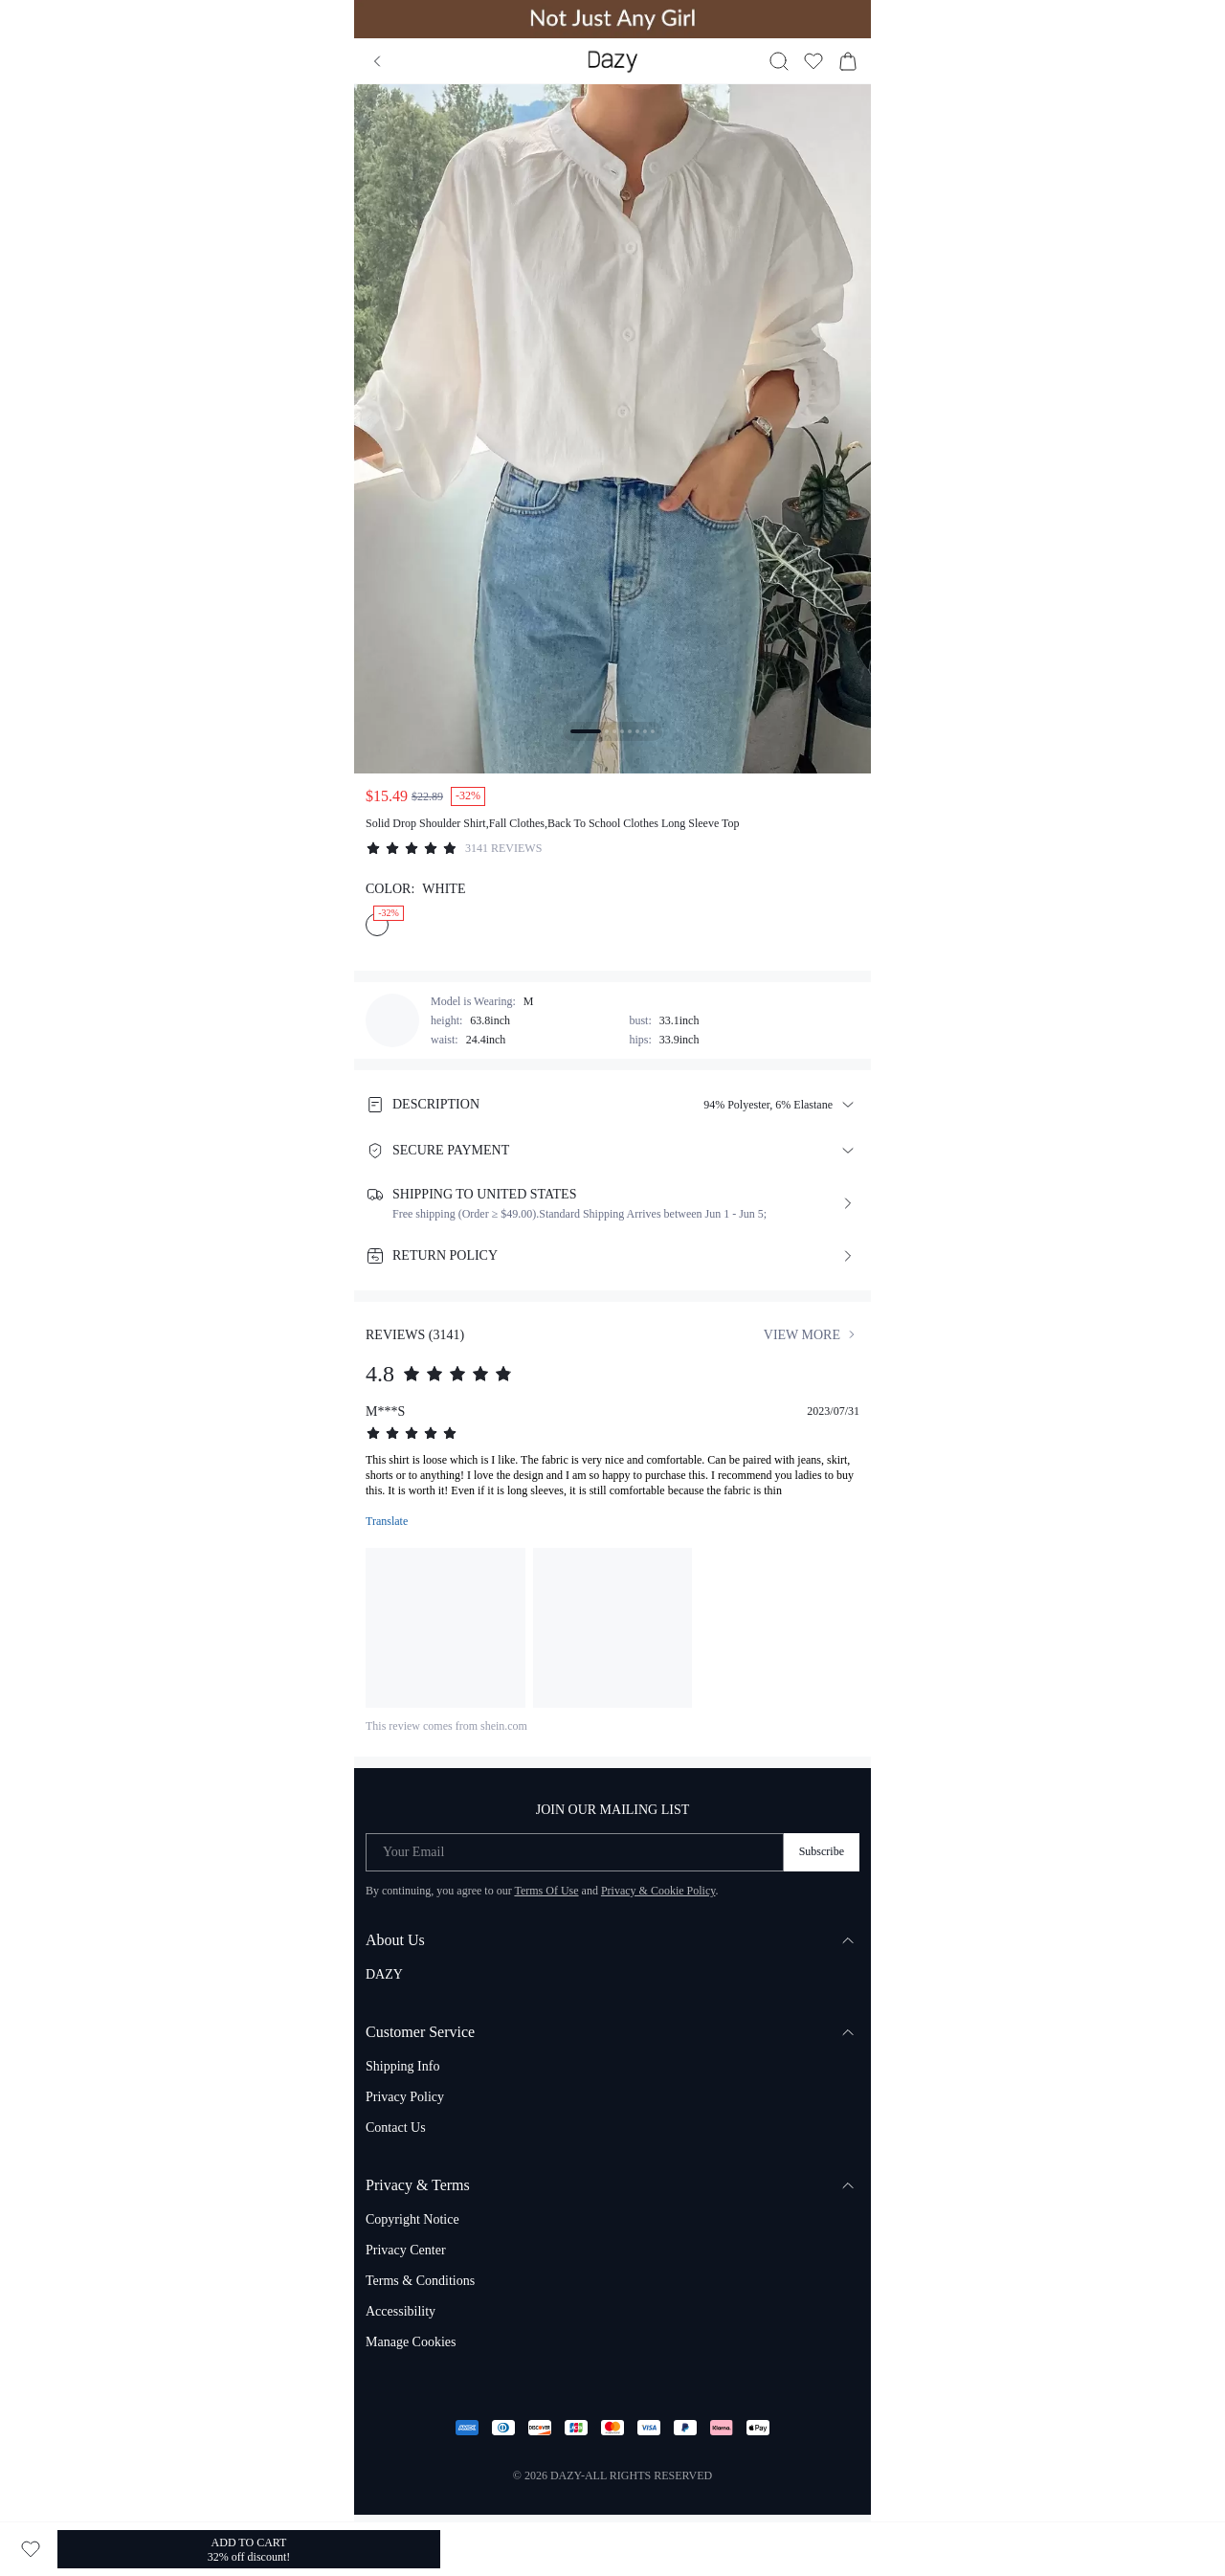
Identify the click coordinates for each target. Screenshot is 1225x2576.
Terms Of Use (546, 1890)
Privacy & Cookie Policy (658, 1890)
